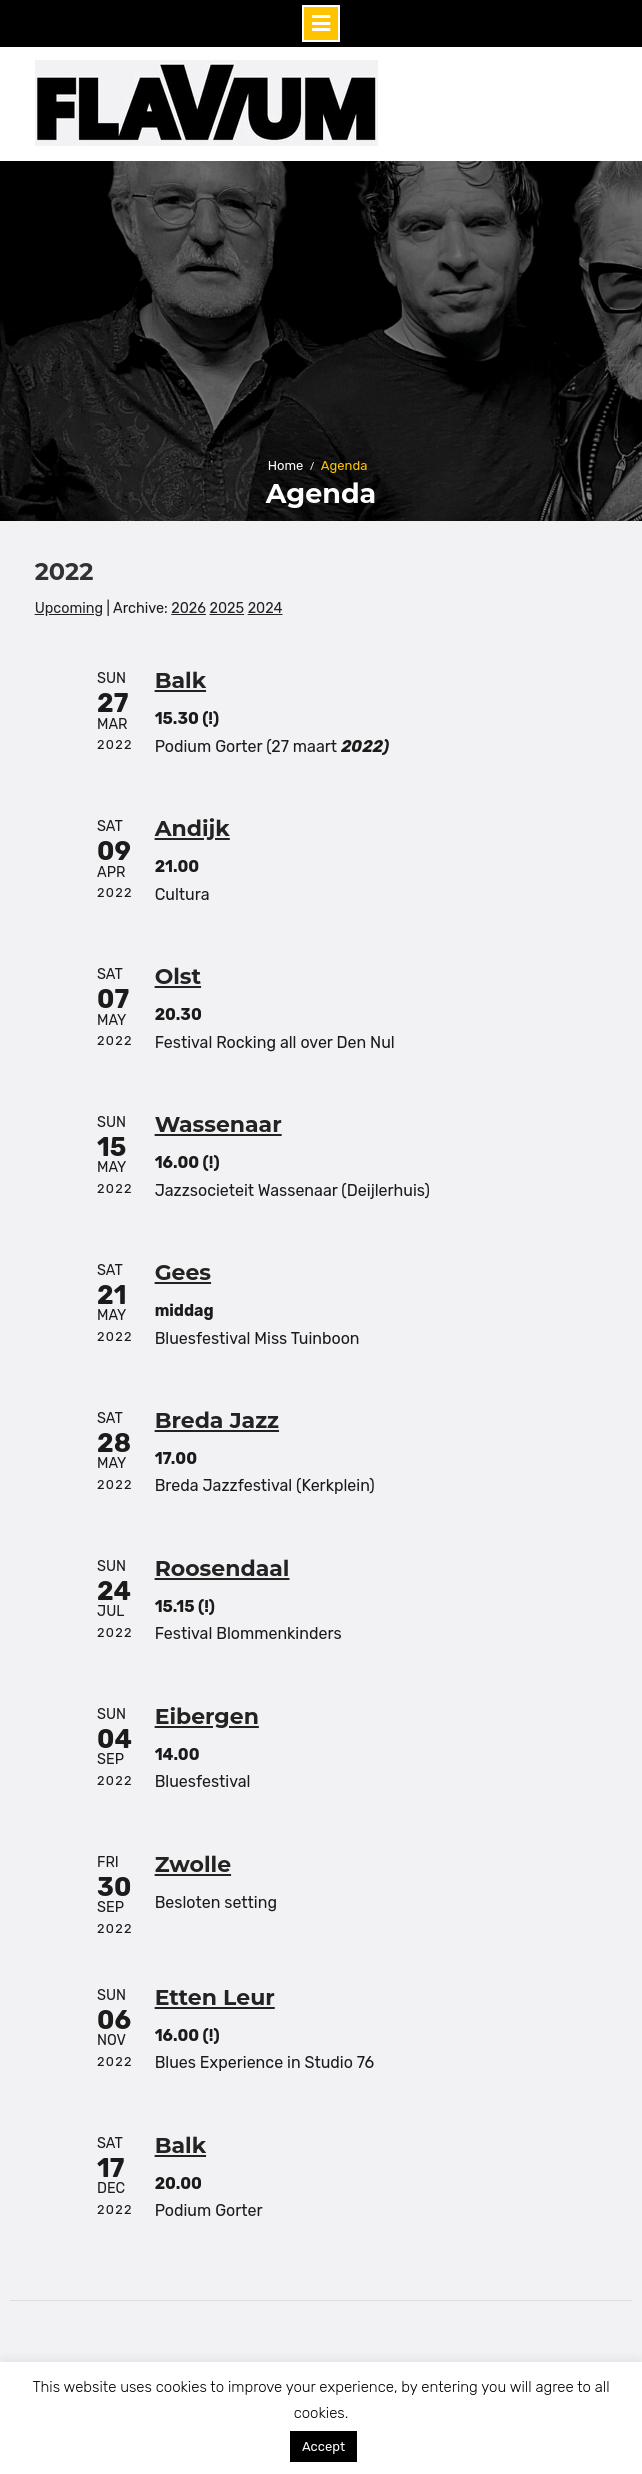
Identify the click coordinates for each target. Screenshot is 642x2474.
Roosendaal (222, 1568)
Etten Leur (215, 1997)
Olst (178, 976)
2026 (188, 608)
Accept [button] (323, 2446)
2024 (265, 608)
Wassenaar (218, 1124)
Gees (183, 1272)
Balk (180, 680)
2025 (227, 608)
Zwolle (193, 1864)
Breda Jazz (217, 1420)
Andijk (192, 828)
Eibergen (207, 1716)
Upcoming (69, 608)
